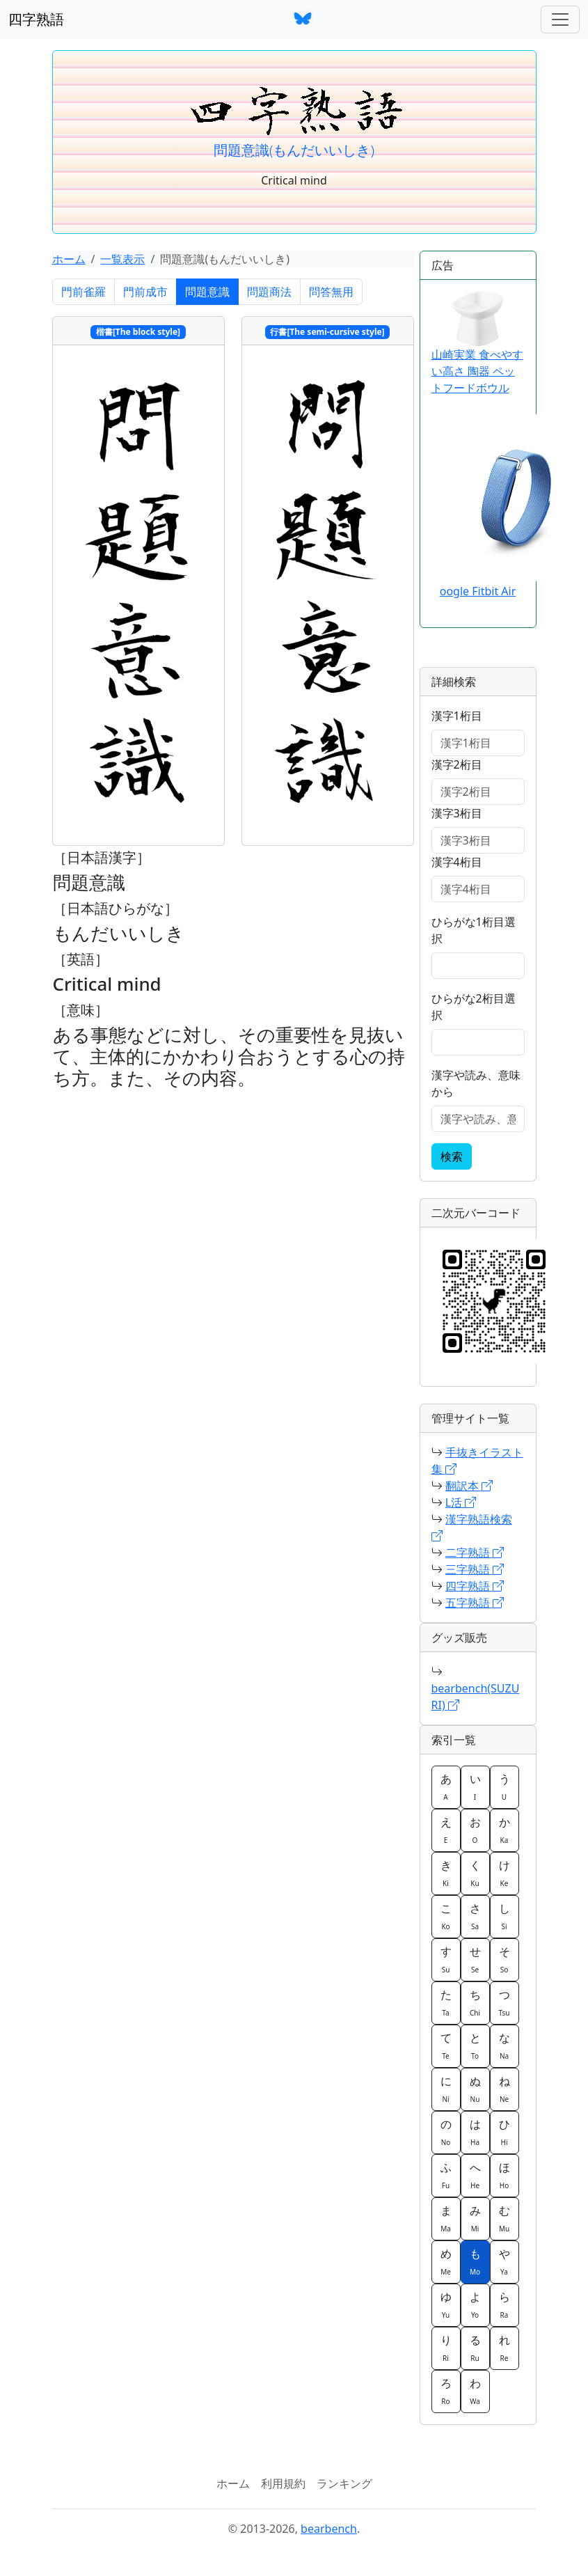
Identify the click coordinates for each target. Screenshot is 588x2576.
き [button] (446, 1873)
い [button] (475, 1786)
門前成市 (145, 291)
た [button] (446, 2002)
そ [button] (504, 1959)
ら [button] (504, 2304)
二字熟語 (474, 1552)
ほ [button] (504, 2175)
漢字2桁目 (456, 764)
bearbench (329, 2528)
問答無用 (331, 291)
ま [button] (446, 2218)
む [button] (504, 2218)
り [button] (446, 2347)
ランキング (344, 2483)
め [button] (446, 2261)
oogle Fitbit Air (478, 591)
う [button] (504, 1786)
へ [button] (475, 2175)
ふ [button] (446, 2175)
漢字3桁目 (456, 813)
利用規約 (283, 2483)
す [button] (446, 1959)
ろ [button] (446, 2390)
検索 (451, 1156)
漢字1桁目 (456, 715)
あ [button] (446, 1786)
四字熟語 (36, 19)
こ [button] (446, 1916)
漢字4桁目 (456, 862)
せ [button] (475, 1959)
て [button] (446, 2045)
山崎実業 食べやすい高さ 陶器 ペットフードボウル (477, 343)
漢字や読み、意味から (476, 1083)
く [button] (475, 1873)
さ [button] (475, 1916)
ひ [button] (504, 2131)
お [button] (475, 1829)
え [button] (446, 1829)
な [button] (504, 2045)
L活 (461, 1502)
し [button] (504, 1916)
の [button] (446, 2131)
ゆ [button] (446, 2304)
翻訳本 (469, 1485)
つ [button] (504, 2002)
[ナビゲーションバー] (560, 19)
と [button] (475, 2045)
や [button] (504, 2261)
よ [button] (475, 2304)
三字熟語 (474, 1569)
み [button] (475, 2218)
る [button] (475, 2347)
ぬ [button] (475, 2088)
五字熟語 (474, 1602)
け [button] (504, 1873)
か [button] (504, 1829)
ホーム (69, 259)
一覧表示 (122, 259)
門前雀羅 (83, 291)
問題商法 (269, 291)
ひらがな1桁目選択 (473, 930)
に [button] (446, 2088)
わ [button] (475, 2390)
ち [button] (475, 2002)
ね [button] (504, 2088)
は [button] (475, 2131)
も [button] (475, 2261)
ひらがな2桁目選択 (473, 1007)
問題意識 (207, 291)
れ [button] (504, 2347)
